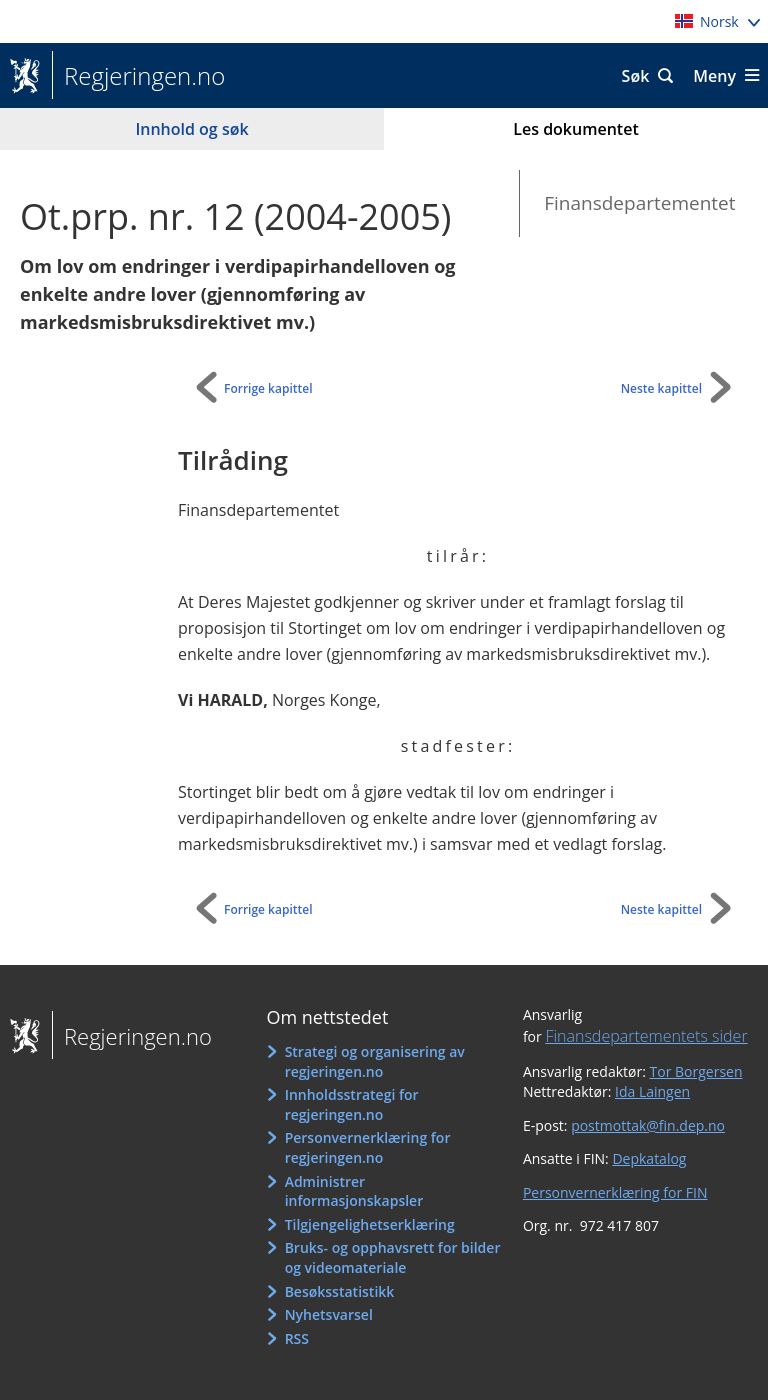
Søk (636, 76)
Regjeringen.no (138, 76)
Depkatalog (649, 1158)
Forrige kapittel (268, 388)
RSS (297, 1338)
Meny (714, 76)
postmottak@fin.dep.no (648, 1125)
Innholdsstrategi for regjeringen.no (352, 1104)
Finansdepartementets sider (646, 1036)
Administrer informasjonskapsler (354, 1191)
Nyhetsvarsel (329, 1314)
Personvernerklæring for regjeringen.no (368, 1147)
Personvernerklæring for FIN (615, 1192)
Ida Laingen (652, 1091)
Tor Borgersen (696, 1071)
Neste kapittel (661, 388)
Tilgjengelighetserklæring (370, 1224)
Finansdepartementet (639, 203)
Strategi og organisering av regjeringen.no (375, 1061)
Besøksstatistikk (340, 1291)
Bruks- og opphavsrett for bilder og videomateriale (393, 1257)
